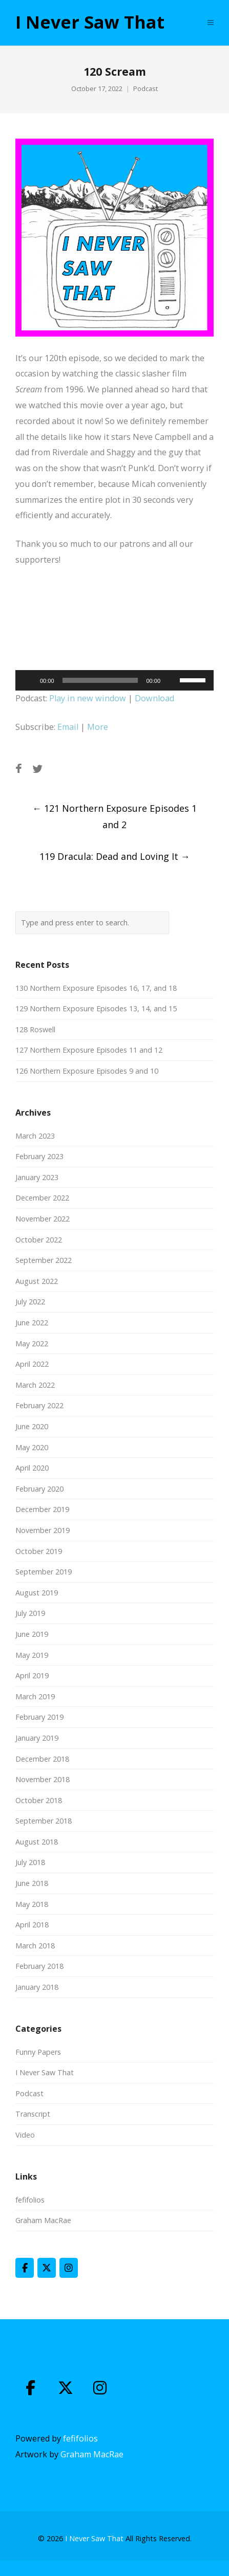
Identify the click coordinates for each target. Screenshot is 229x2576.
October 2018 (38, 1800)
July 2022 (30, 1301)
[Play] (29, 680)
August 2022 (36, 1281)
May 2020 (31, 1447)
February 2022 (39, 1405)
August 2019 (36, 1592)
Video (25, 2135)
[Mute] (171, 680)
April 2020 (32, 1468)
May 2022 (31, 1343)
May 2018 (31, 1904)
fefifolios (30, 2200)
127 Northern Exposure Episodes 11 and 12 (88, 1050)
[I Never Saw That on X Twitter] (46, 2268)
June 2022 (31, 1322)
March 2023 (35, 1136)
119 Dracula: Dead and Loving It (114, 856)
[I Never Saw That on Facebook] (24, 2268)
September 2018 (43, 1821)
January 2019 (36, 1738)
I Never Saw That (89, 22)
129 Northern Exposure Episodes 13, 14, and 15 (96, 1008)
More (97, 726)
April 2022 (32, 1364)
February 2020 (39, 1489)
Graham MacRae (43, 2220)
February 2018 (39, 1966)
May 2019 (31, 1655)
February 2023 (39, 1156)
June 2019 (31, 1634)
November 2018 (42, 1779)
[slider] (100, 680)
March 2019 (35, 1696)
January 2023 (36, 1177)
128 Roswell (35, 1029)
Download (154, 698)
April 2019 (32, 1675)
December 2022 (42, 1198)
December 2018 (42, 1759)
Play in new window (87, 698)
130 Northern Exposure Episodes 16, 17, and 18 (96, 988)
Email (67, 726)
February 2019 (39, 1717)
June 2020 (31, 1426)
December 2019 (42, 1509)
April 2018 (32, 1924)
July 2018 (30, 1862)
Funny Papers (38, 2052)
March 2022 (35, 1385)
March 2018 (35, 1945)
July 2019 (30, 1613)
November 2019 (42, 1530)
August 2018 (36, 1842)
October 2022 (38, 1240)
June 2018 (31, 1883)
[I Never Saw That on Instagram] (68, 2268)
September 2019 (43, 1571)
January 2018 (36, 1987)
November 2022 (42, 1219)
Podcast (145, 89)
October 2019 (38, 1551)
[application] (114, 680)
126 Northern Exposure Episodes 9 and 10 (86, 1071)
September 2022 (43, 1260)
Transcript (32, 2114)
